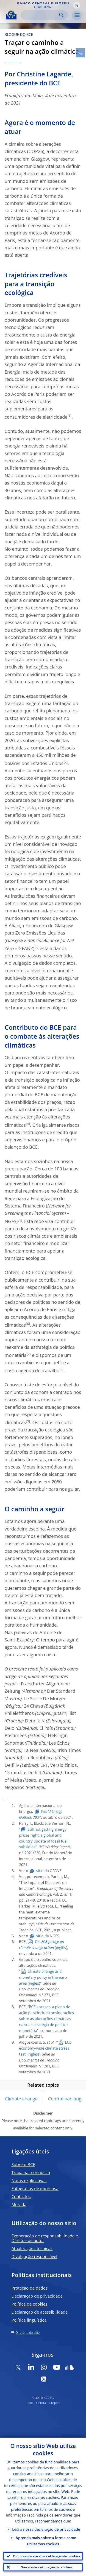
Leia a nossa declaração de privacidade (46, 2529)
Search (61, 15)
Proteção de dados (29, 2288)
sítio (40, 1870)
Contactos (21, 2196)
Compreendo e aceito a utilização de (46, 2556)
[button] (76, 5)
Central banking (64, 2099)
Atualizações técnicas (32, 2248)
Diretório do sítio (28, 2332)
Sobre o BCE (23, 2164)
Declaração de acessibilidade (39, 2312)
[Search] (40, 15)
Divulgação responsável (34, 2256)
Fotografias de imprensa (34, 2188)
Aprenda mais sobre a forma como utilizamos (46, 2540)
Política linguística (29, 2320)
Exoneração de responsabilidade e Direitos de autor (44, 2238)
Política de (29, 2304)
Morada (18, 2204)
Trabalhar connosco (30, 2172)
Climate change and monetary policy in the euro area (43, 1977)
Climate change (21, 2099)
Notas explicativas (29, 2180)
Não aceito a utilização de (46, 2567)
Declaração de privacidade (37, 2296)
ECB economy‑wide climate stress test (45, 2048)
